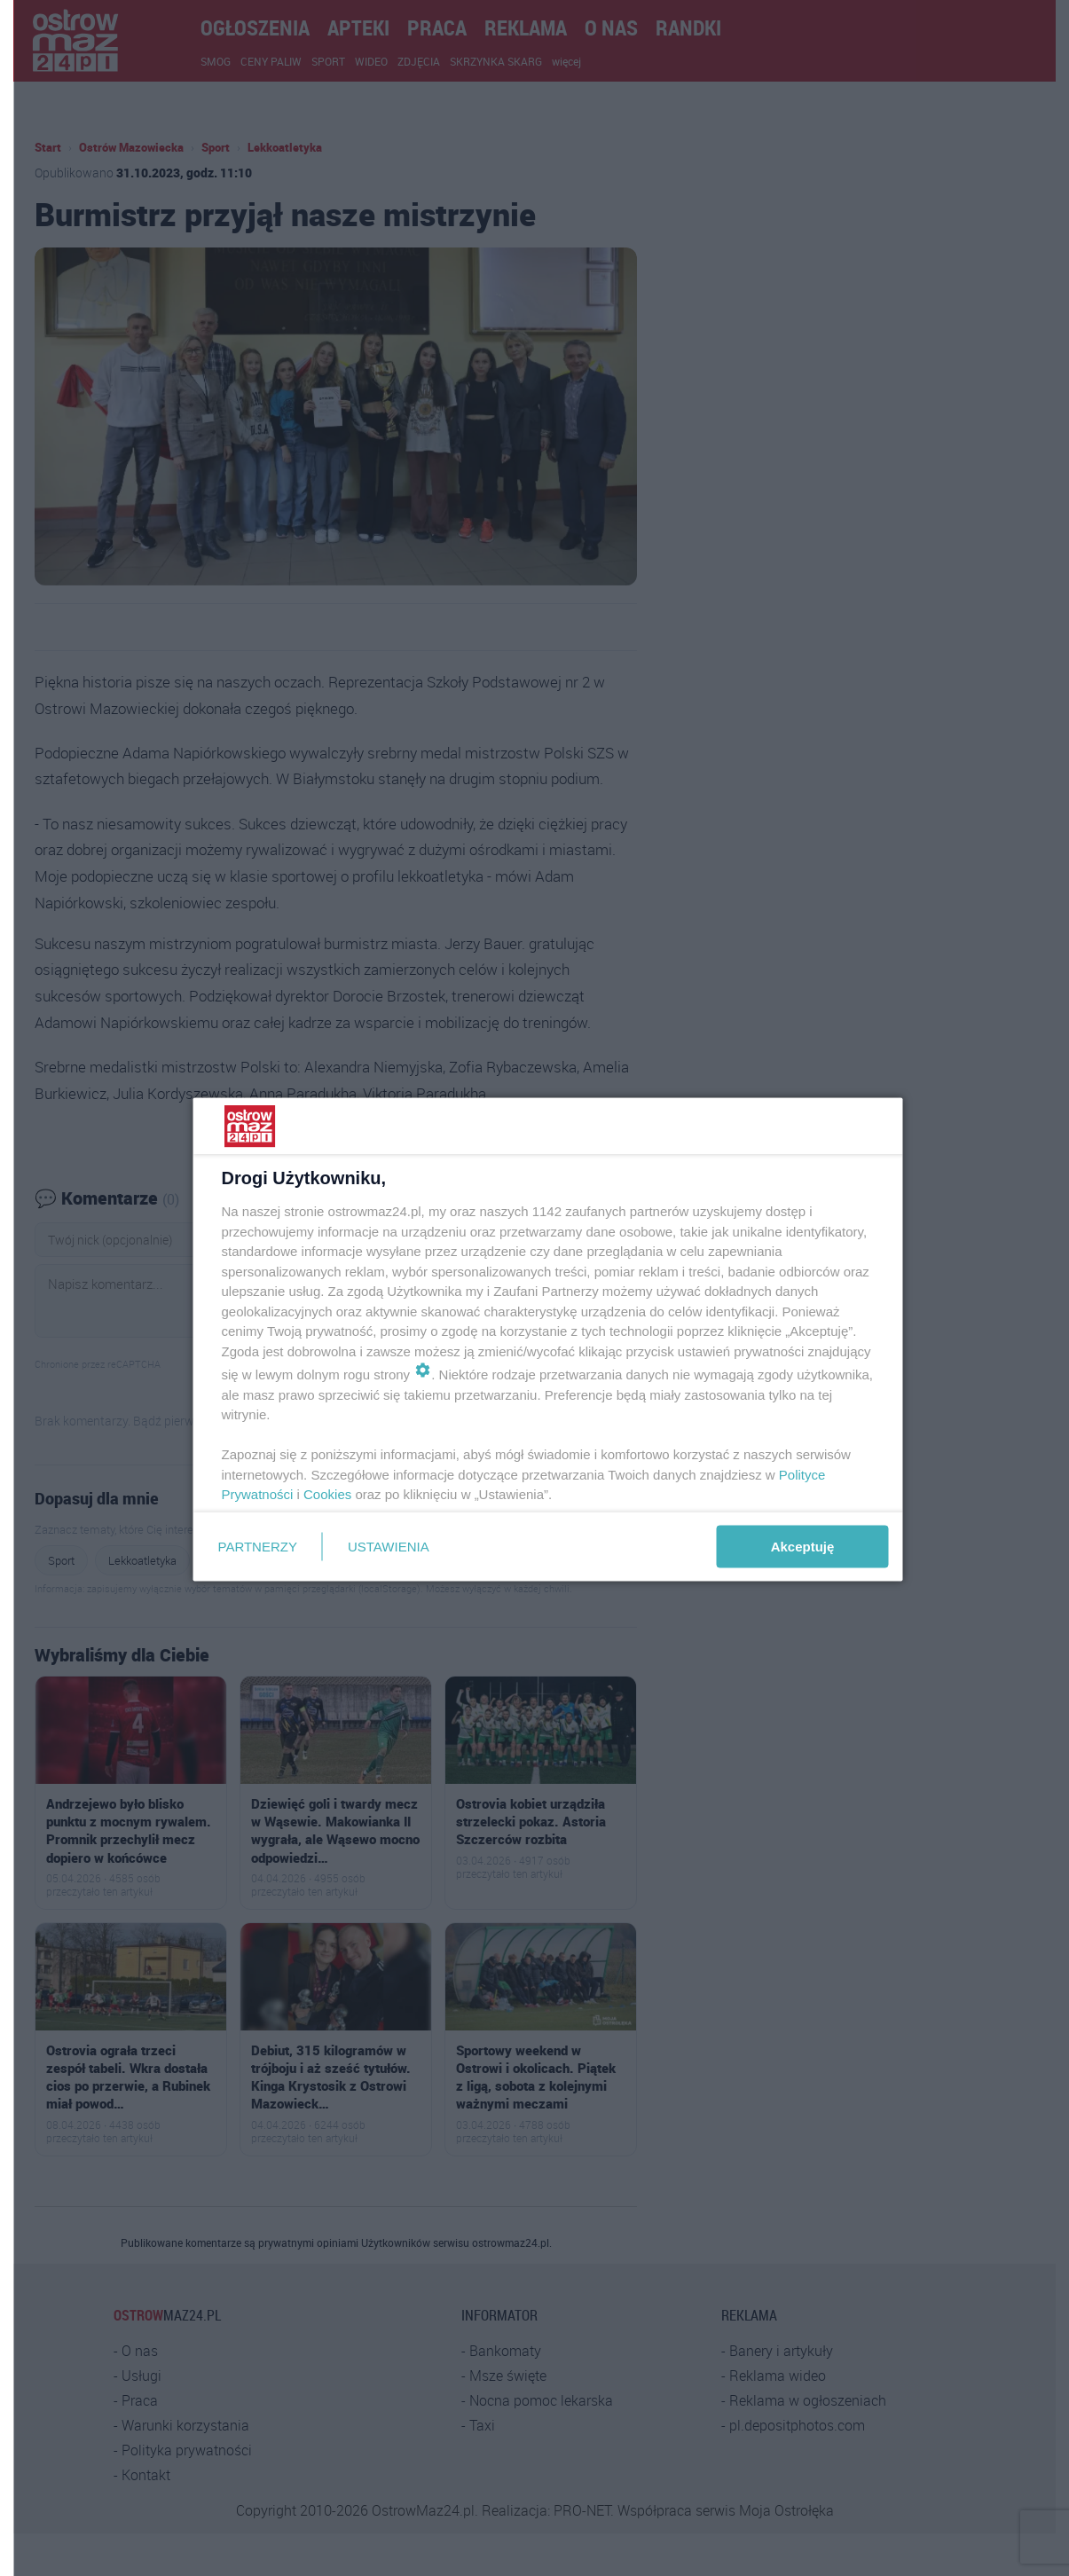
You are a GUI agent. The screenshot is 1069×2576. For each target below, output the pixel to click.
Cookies (327, 1494)
